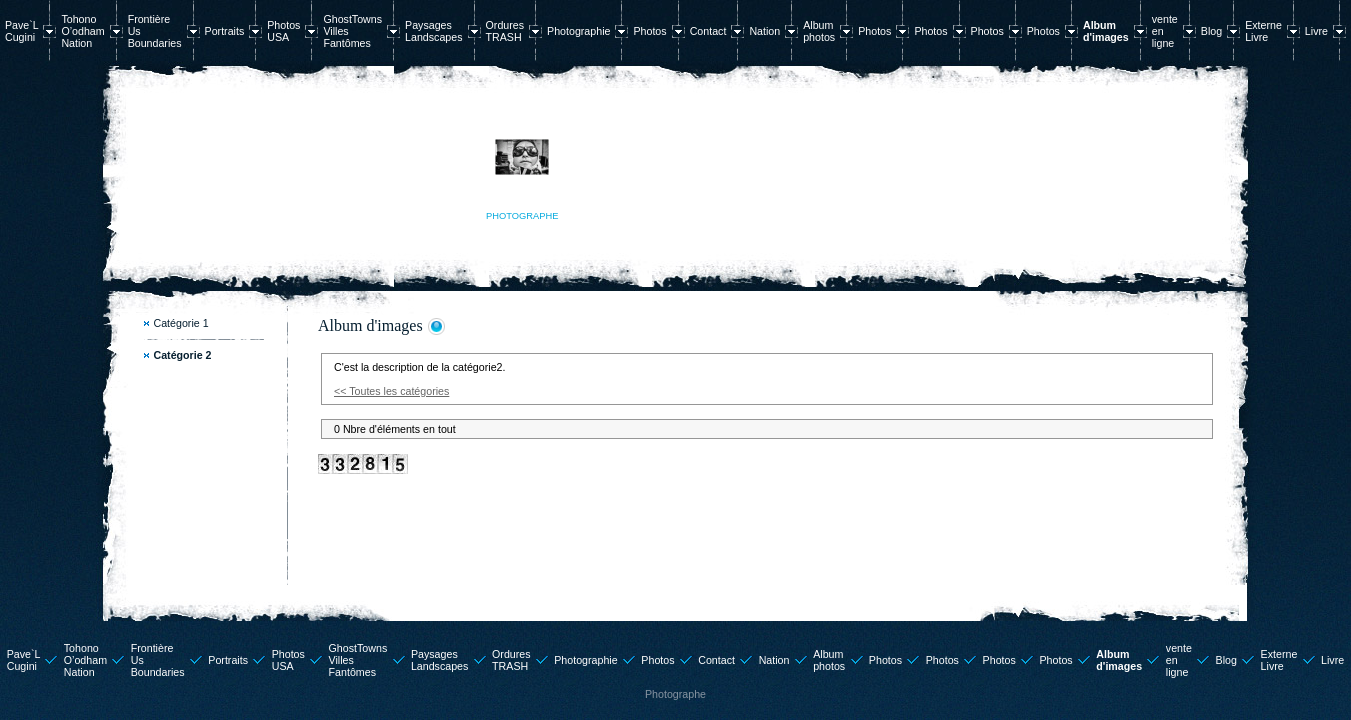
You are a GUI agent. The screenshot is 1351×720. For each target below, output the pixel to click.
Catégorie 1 (181, 323)
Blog (1211, 31)
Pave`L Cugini (21, 31)
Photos (649, 31)
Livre (1316, 31)
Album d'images (1106, 31)
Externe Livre (1263, 31)
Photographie (578, 31)
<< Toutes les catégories (391, 391)
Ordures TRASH (505, 31)
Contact (708, 31)
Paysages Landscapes (433, 31)
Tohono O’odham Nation (82, 31)
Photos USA (283, 31)
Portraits (225, 31)
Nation (764, 31)
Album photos (819, 31)
